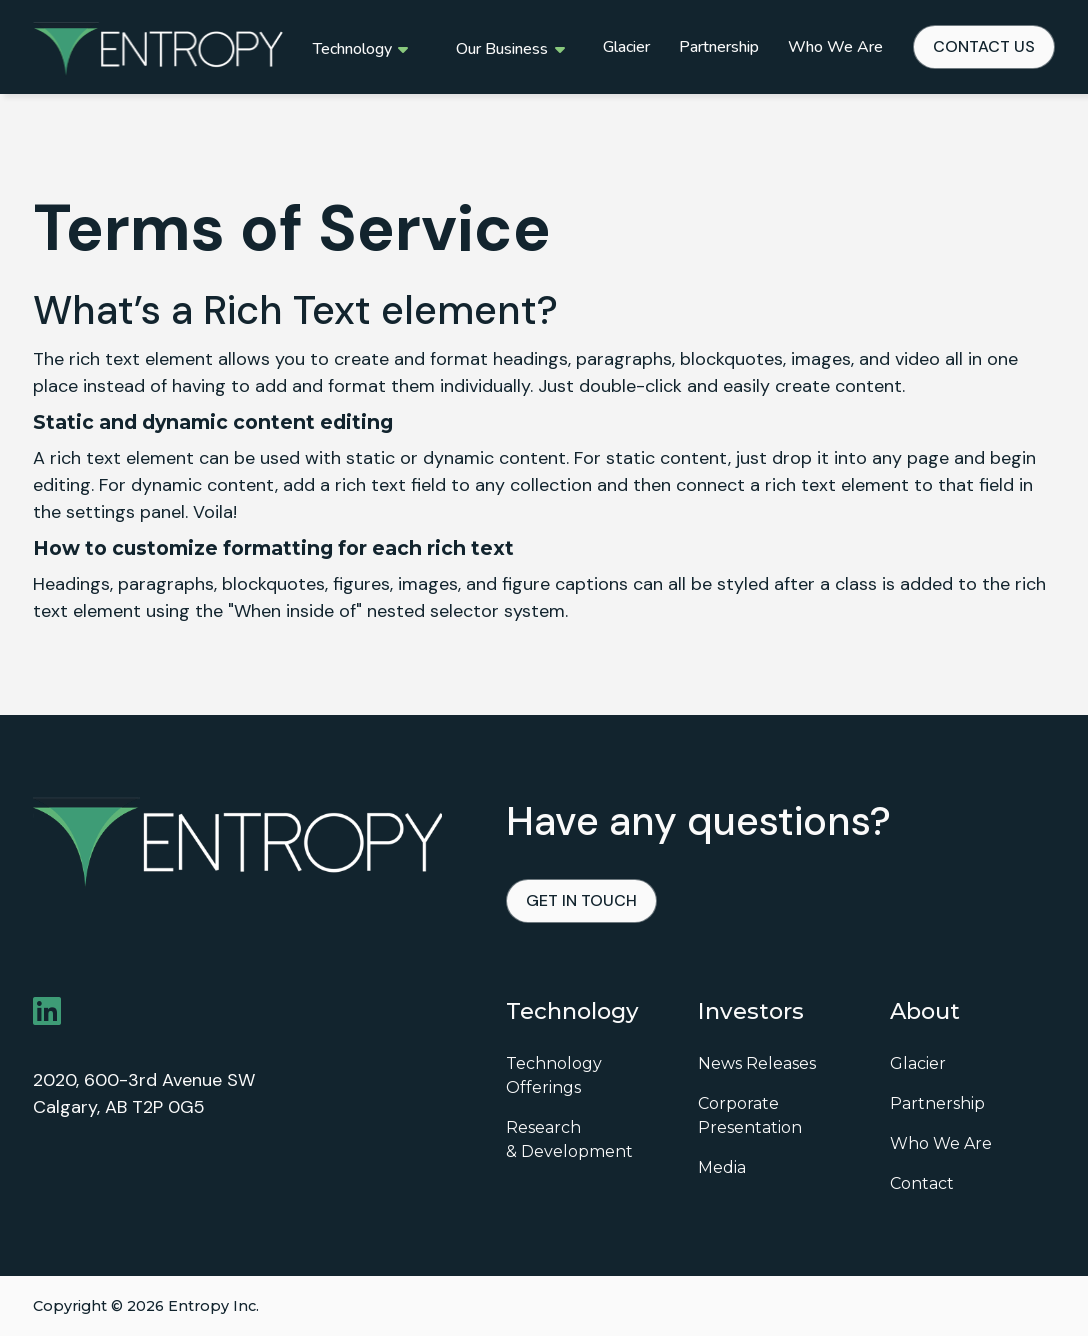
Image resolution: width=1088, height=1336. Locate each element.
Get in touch (581, 900)
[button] (360, 47)
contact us (984, 46)
